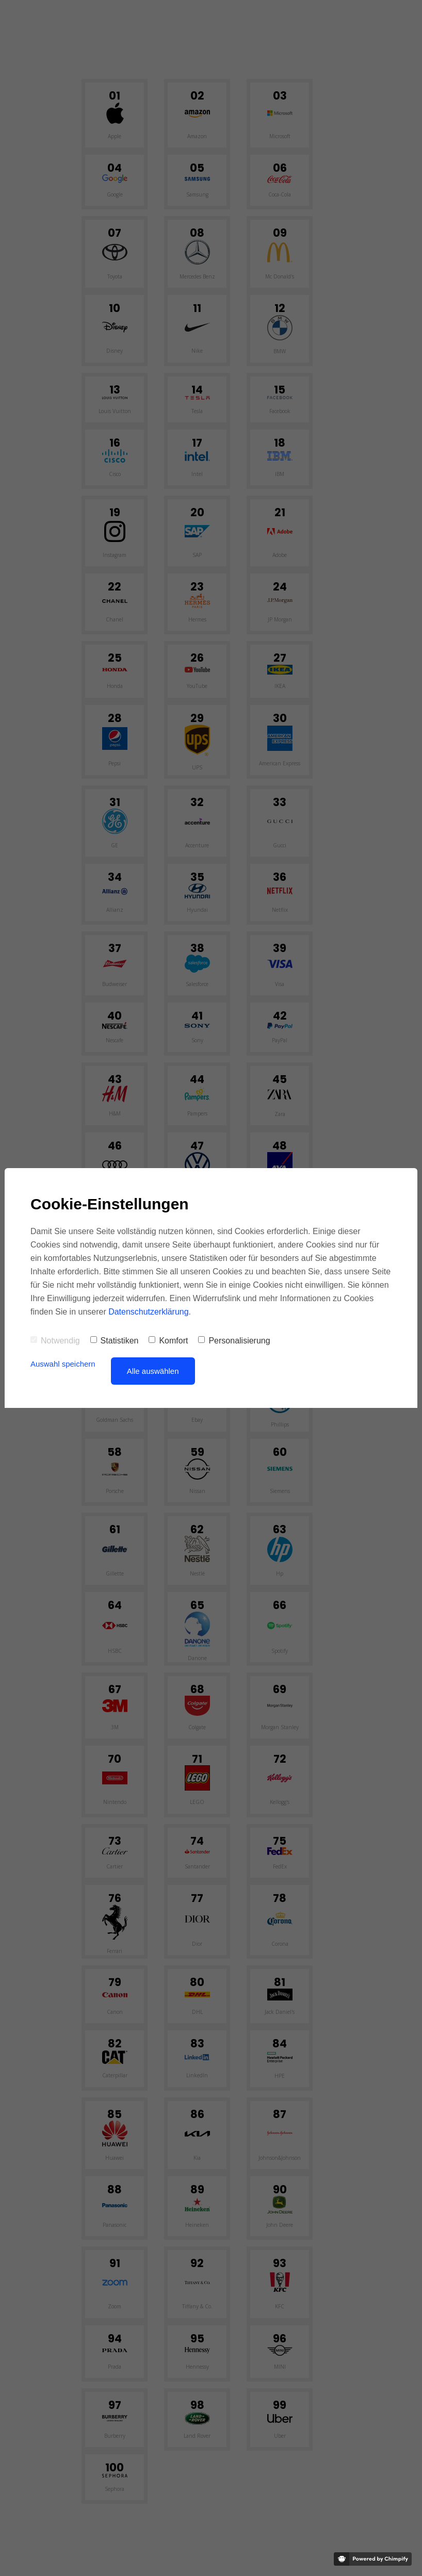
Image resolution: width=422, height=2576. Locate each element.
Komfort (168, 1340)
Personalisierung (234, 1340)
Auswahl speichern (62, 1363)
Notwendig (55, 1340)
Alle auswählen (153, 1371)
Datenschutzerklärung (148, 1311)
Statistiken (114, 1340)
